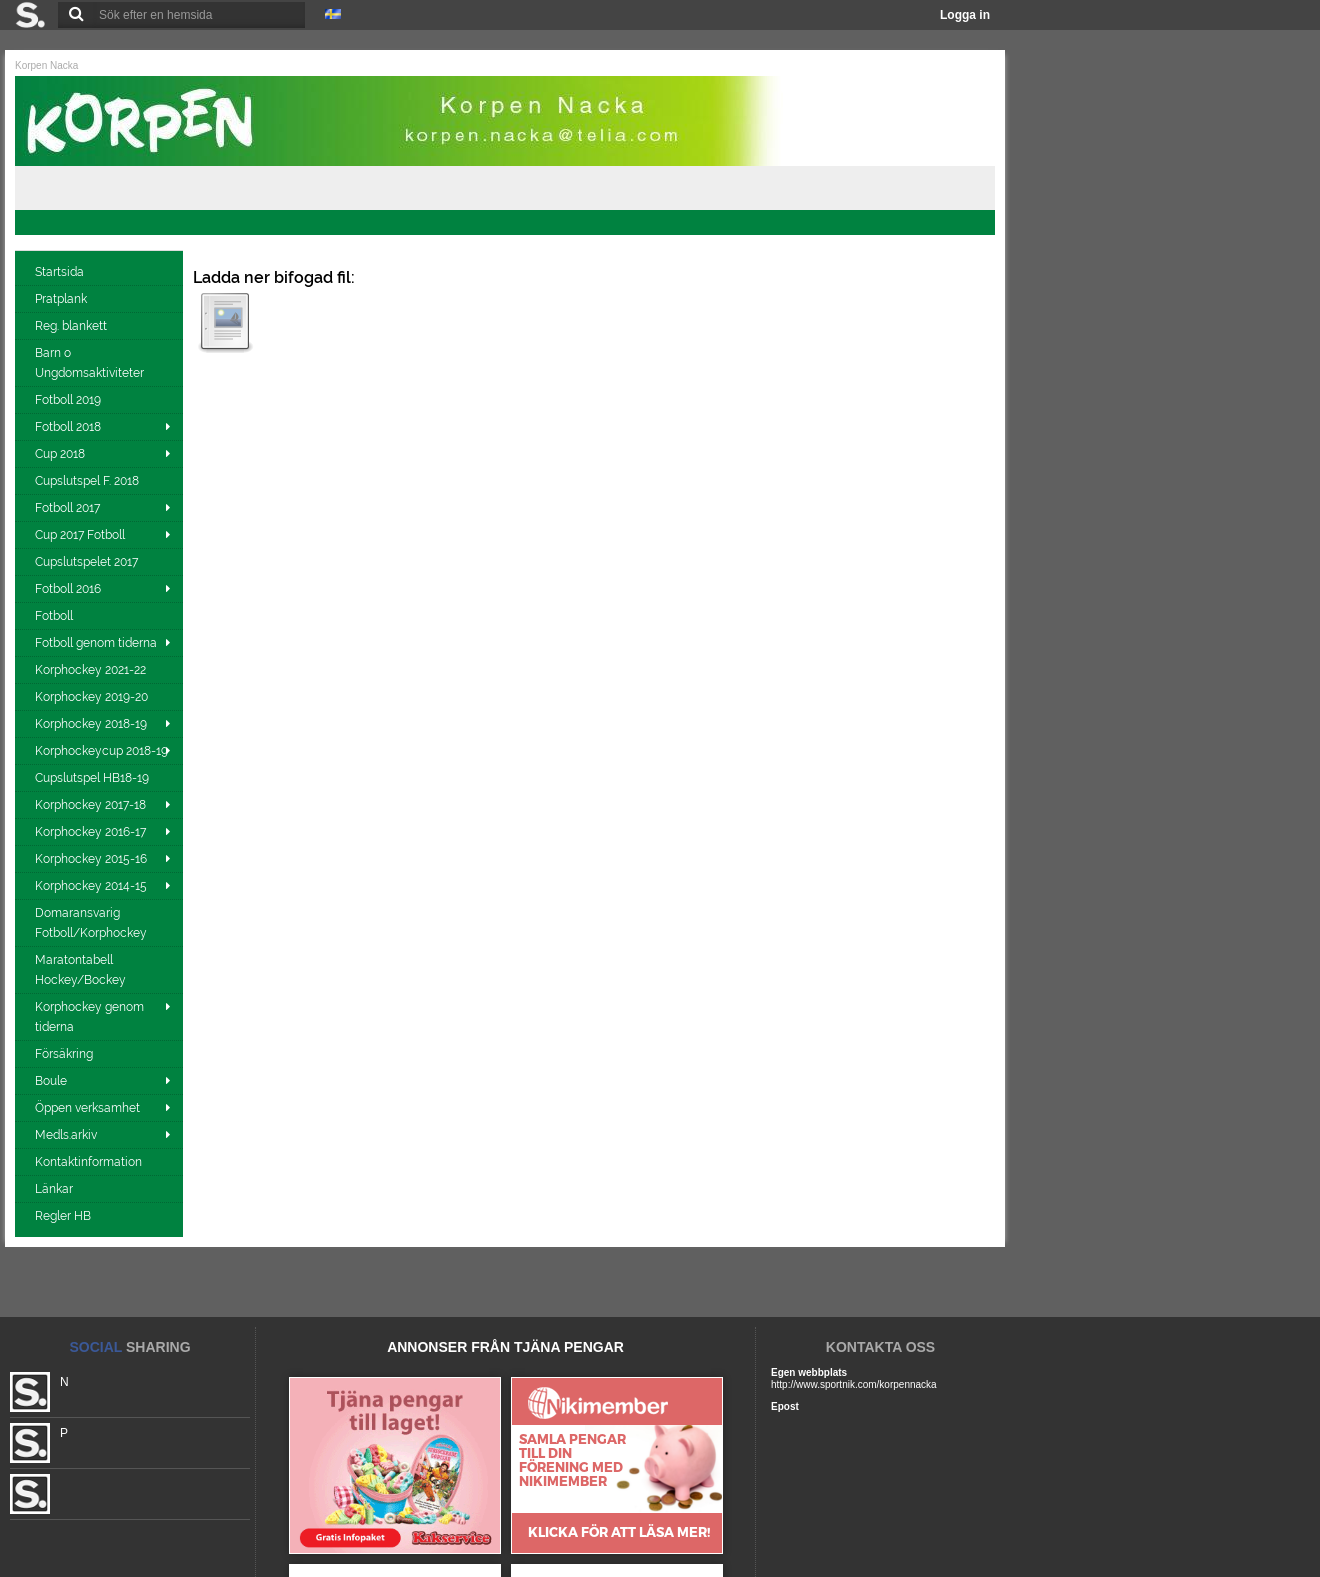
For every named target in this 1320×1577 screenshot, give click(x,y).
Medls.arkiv (66, 1135)
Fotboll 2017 (67, 508)
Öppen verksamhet (87, 1108)
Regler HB (64, 1216)
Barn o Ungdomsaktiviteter (91, 363)
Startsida (61, 272)
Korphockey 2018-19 (91, 724)
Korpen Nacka (46, 65)
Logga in (965, 15)
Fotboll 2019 (69, 400)
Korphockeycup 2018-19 (101, 751)
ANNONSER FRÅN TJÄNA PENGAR (505, 1347)
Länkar (55, 1189)
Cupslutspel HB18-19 (93, 778)
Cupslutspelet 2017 (88, 562)
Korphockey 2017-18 (90, 805)
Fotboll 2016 (68, 589)
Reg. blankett (72, 326)
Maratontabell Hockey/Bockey (82, 970)
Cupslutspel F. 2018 (88, 481)
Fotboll (55, 616)
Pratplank (62, 299)
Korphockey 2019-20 (93, 697)
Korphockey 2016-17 (90, 832)
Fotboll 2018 (68, 427)
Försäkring (65, 1054)
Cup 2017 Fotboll (80, 535)
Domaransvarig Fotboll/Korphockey (92, 923)
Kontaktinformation (90, 1162)
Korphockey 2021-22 (92, 670)
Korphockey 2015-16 (91, 859)
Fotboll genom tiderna (96, 643)
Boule (51, 1081)
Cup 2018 (60, 454)
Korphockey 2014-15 (91, 886)
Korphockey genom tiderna (89, 1017)
